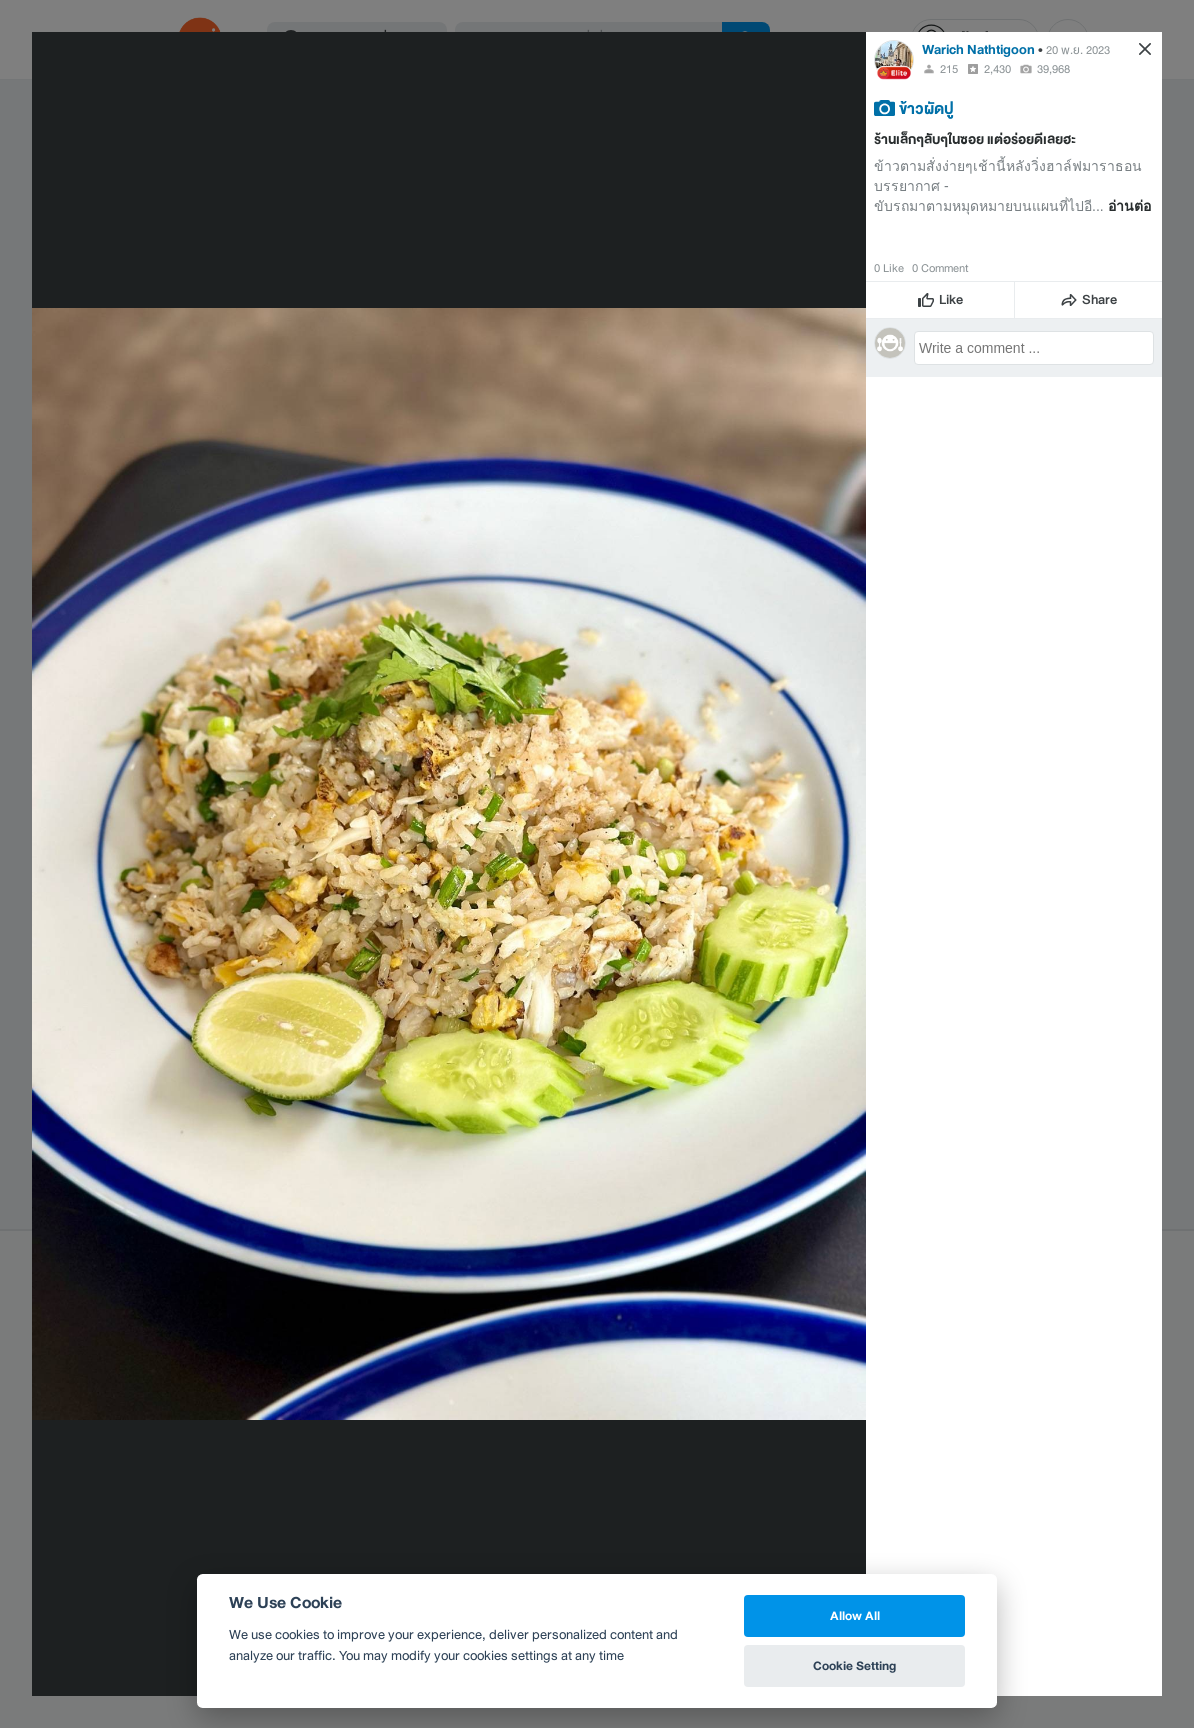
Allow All (855, 1615)
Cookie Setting (854, 1665)
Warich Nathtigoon (978, 49)
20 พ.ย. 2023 (1078, 50)
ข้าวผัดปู (926, 108)
